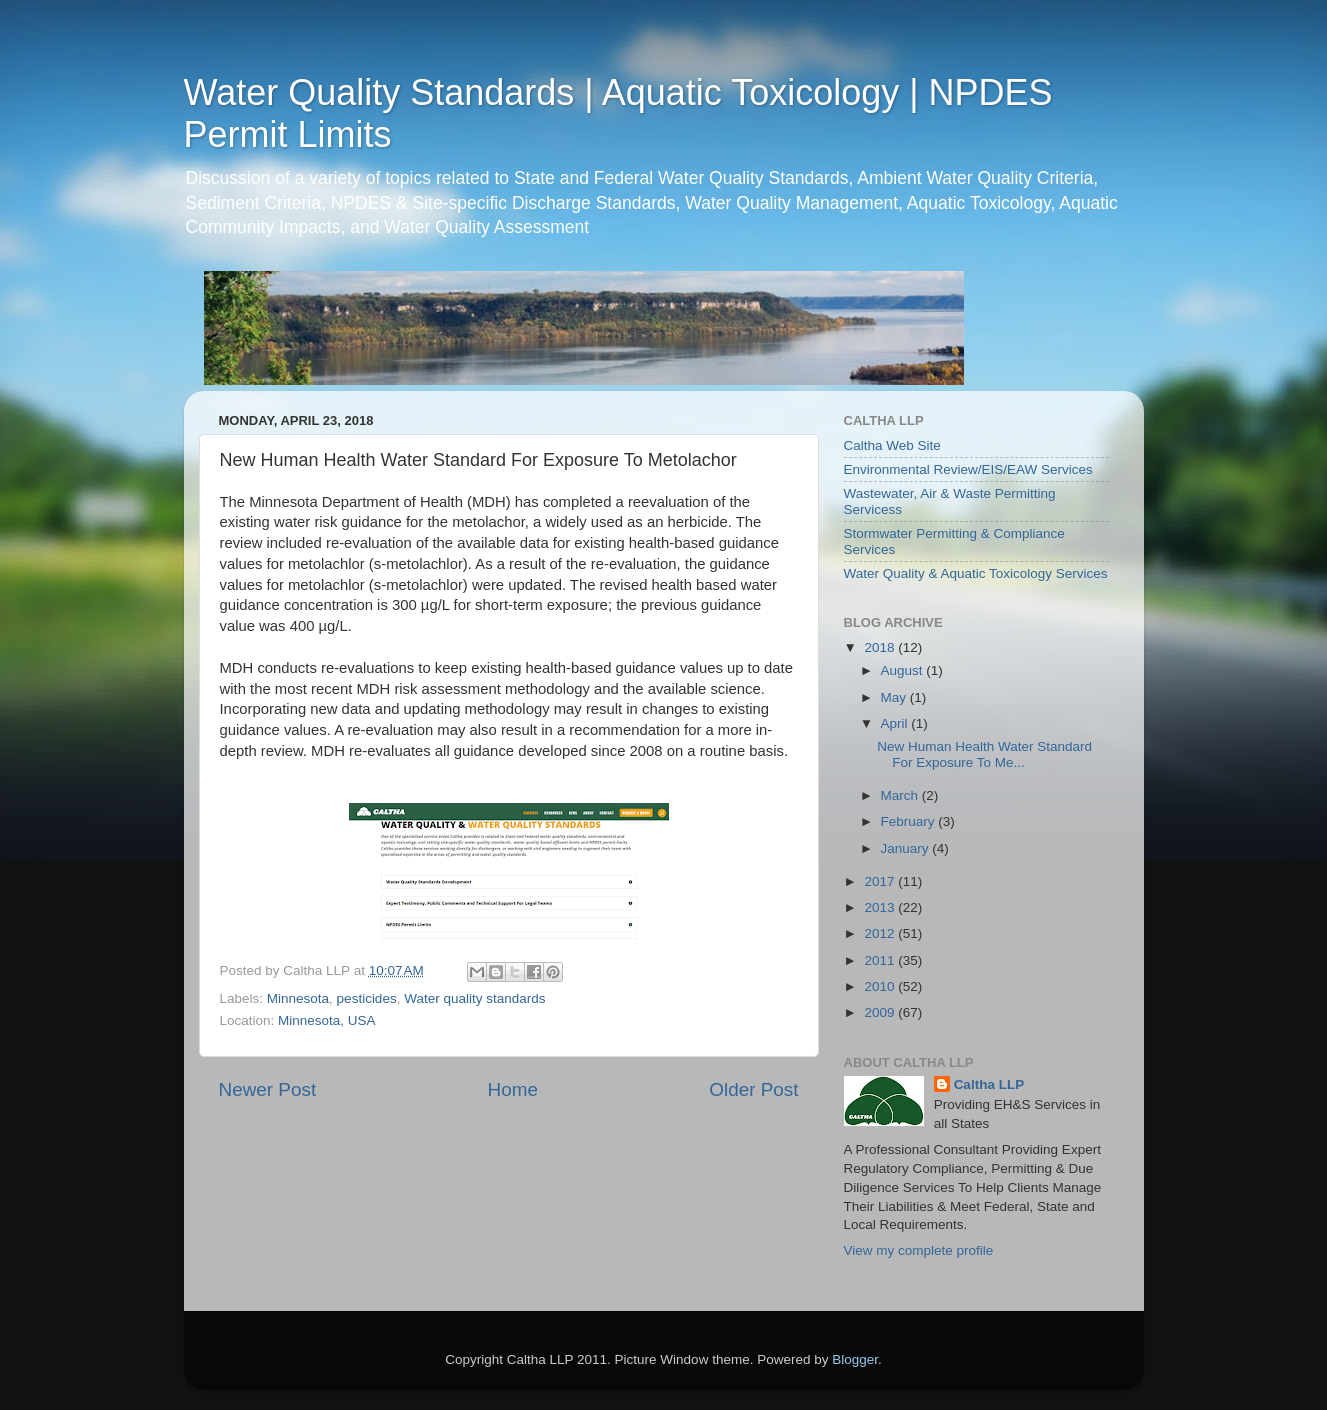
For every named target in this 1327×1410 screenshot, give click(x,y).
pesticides (367, 998)
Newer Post (268, 1089)
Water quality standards (474, 998)
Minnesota (298, 998)
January (907, 848)
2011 (881, 960)
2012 (881, 933)
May (895, 697)
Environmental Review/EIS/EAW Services (968, 469)
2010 (881, 986)
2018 (881, 647)
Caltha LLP (989, 1084)
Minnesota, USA (327, 1020)
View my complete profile (919, 1250)
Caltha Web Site (892, 445)
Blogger (855, 1359)
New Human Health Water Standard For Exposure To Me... (984, 754)
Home (513, 1089)
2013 (881, 907)
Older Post (753, 1089)
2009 (881, 1012)
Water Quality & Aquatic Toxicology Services (976, 573)
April (896, 723)
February (910, 821)
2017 (881, 881)
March (901, 795)
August (904, 670)
